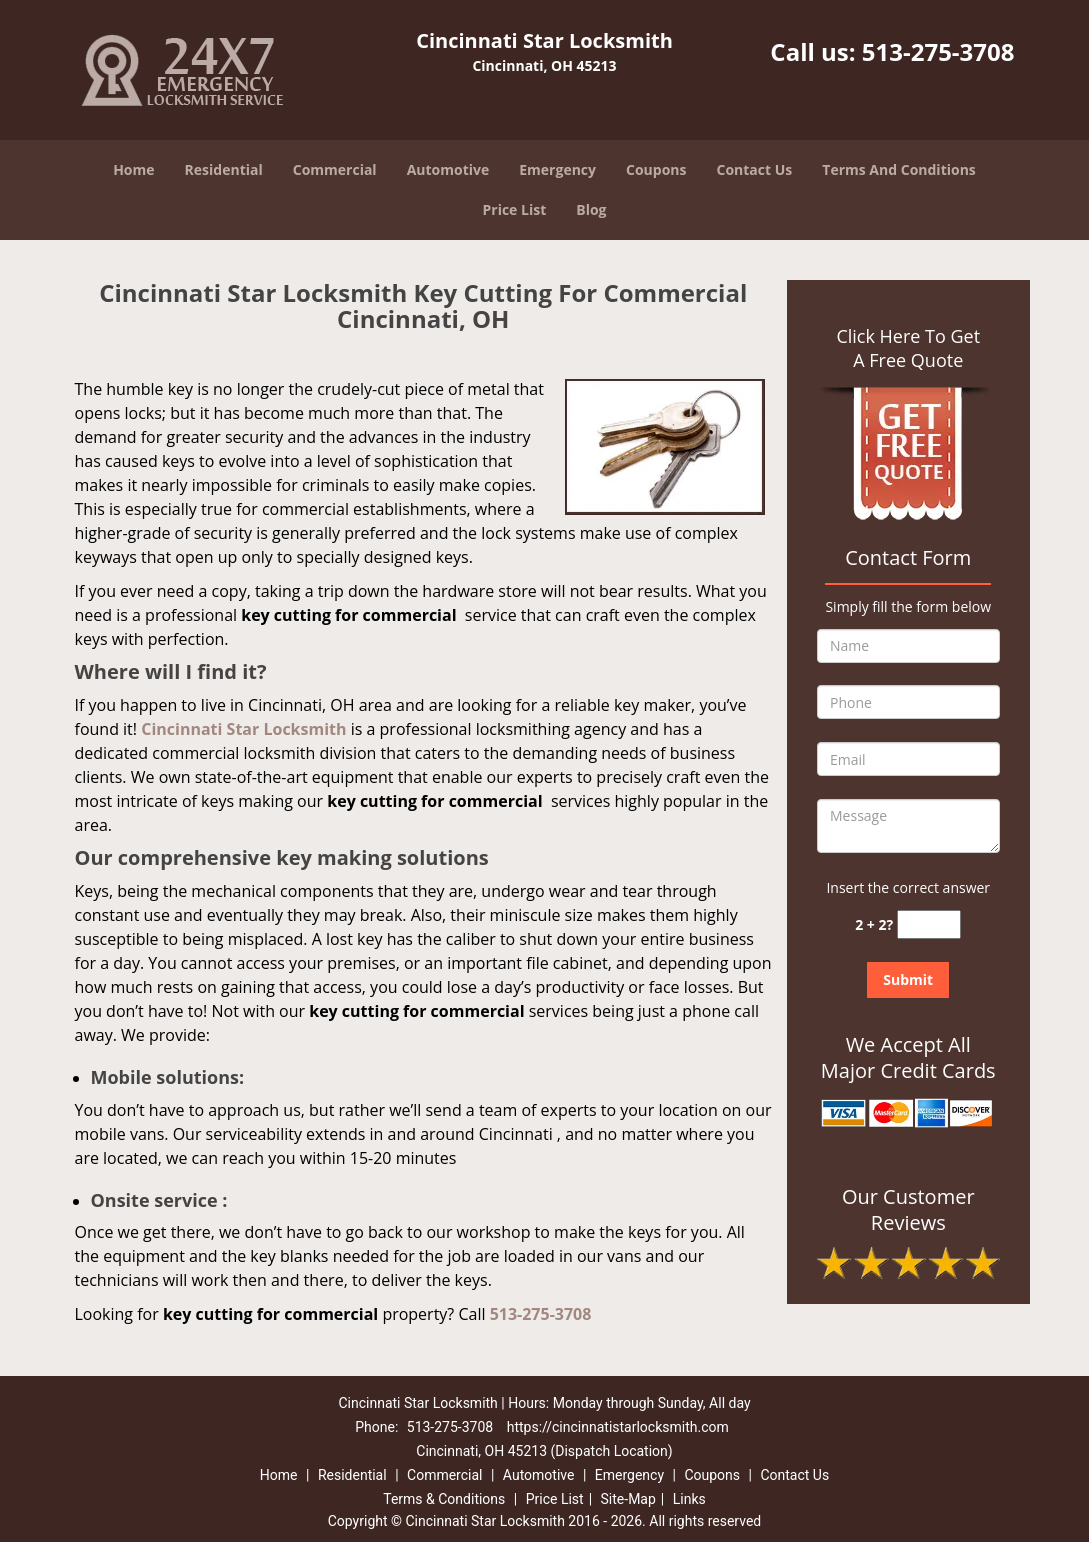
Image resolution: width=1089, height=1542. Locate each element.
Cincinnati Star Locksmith (243, 729)
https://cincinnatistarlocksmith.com (618, 1427)
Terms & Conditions (444, 1499)
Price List (514, 209)
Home (133, 169)
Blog (591, 209)
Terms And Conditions (899, 169)
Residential (224, 169)
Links (689, 1499)
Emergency (557, 169)
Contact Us (755, 169)
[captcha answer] (929, 924)
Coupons (656, 169)
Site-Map (628, 1499)
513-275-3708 (938, 51)
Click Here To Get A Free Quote (908, 348)
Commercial (335, 169)
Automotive (448, 169)
